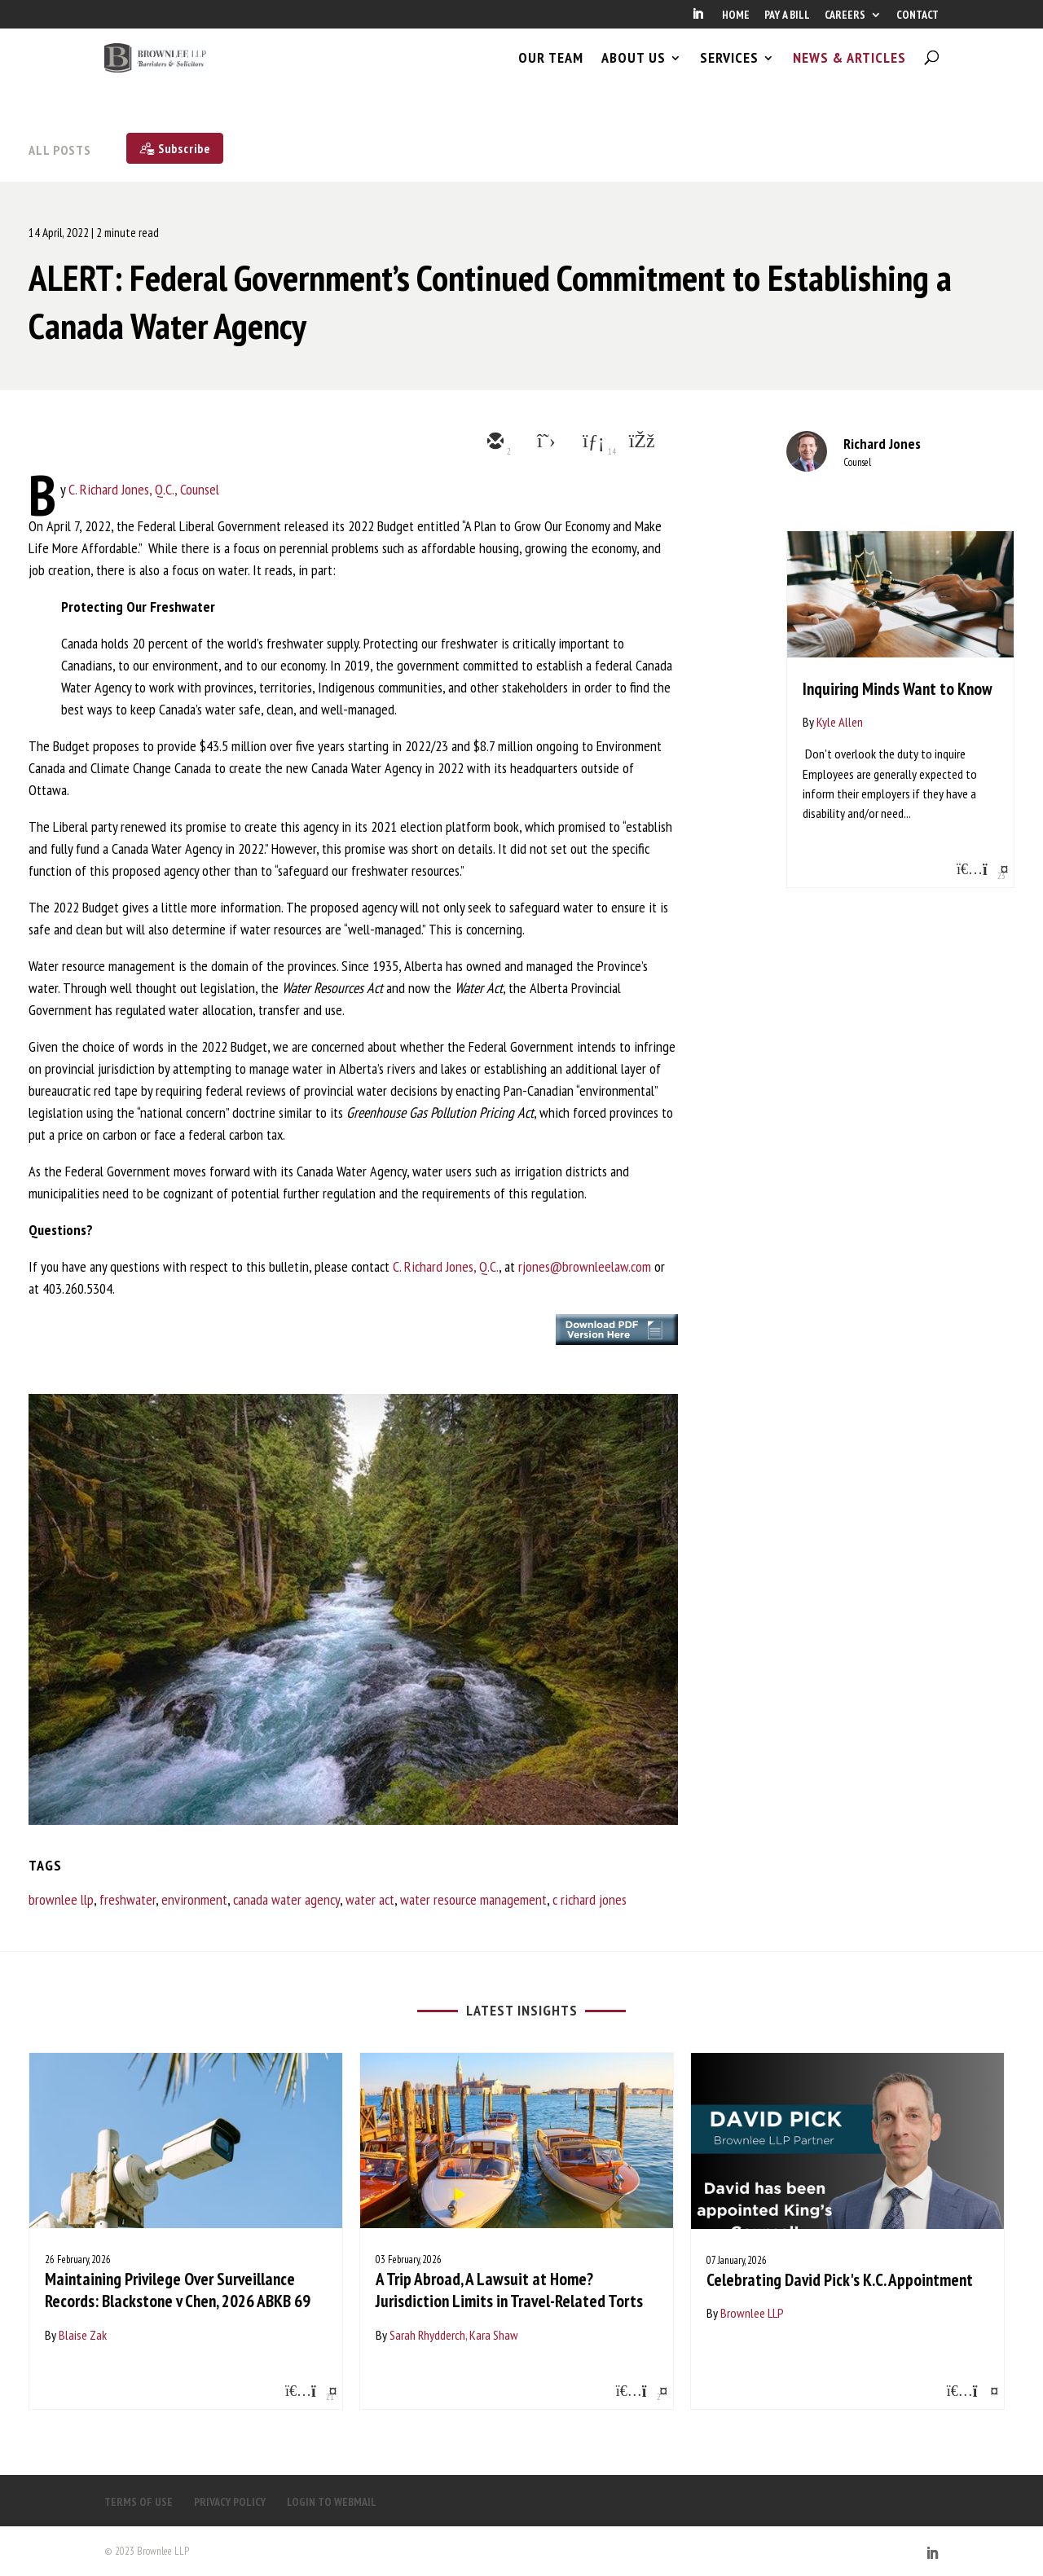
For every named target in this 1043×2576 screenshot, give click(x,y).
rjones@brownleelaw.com (584, 1266)
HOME (736, 15)
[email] (493, 442)
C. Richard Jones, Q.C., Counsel (143, 489)
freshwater (127, 1899)
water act (369, 1899)
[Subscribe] (174, 148)
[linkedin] (591, 442)
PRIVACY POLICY (230, 2502)
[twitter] (542, 442)
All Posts (60, 150)
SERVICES (729, 71)
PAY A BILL (787, 15)
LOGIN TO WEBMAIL (331, 2502)
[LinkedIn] (697, 18)
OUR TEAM (550, 71)
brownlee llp (61, 1899)
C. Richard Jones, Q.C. (446, 1266)
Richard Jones (882, 443)
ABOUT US (633, 71)
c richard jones (589, 1899)
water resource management (473, 1899)
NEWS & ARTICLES (849, 71)
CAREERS (845, 15)
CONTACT (917, 15)
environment (194, 1899)
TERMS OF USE (138, 2502)
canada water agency (286, 1899)
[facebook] (640, 442)
